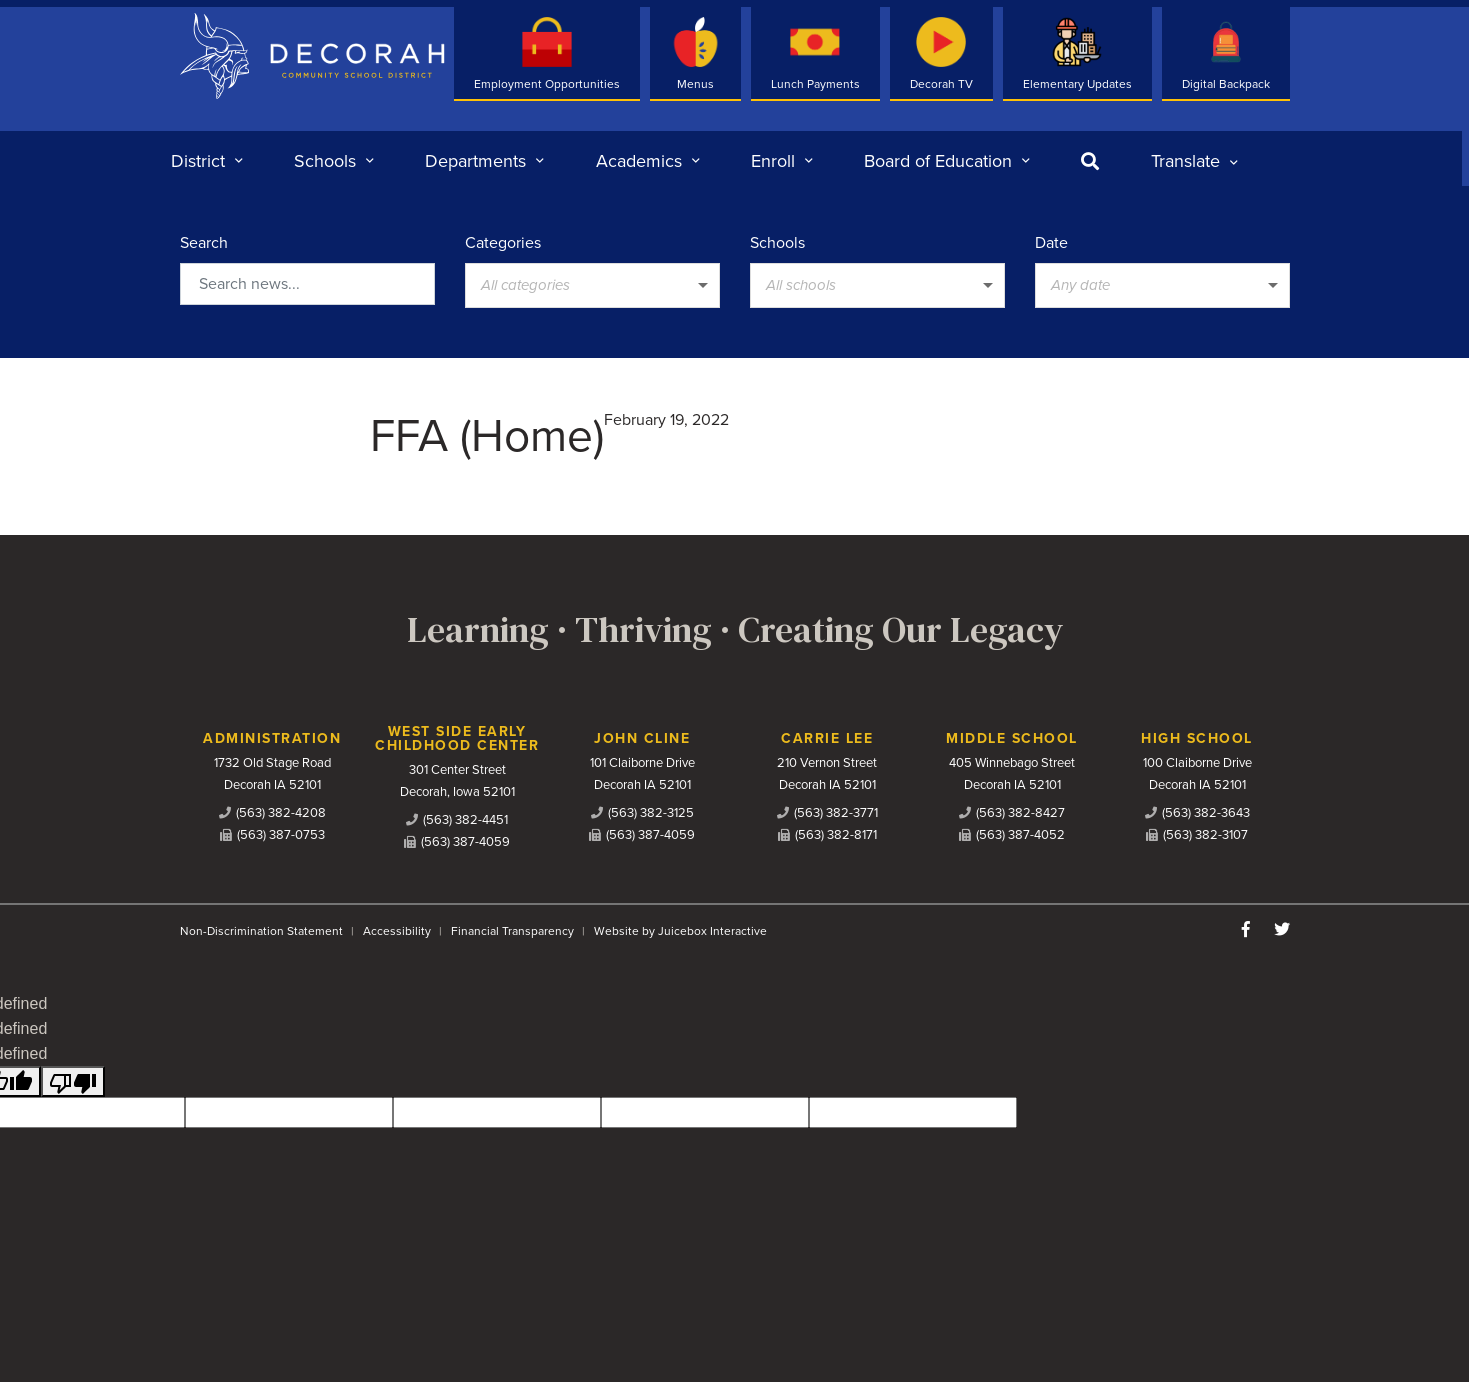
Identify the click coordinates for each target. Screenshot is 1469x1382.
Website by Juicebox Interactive (680, 931)
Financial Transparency (512, 931)
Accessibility (397, 931)
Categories (503, 243)
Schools (777, 243)
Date (1051, 243)
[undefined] (73, 1081)
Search (204, 243)
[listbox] (1194, 161)
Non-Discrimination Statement (261, 931)
